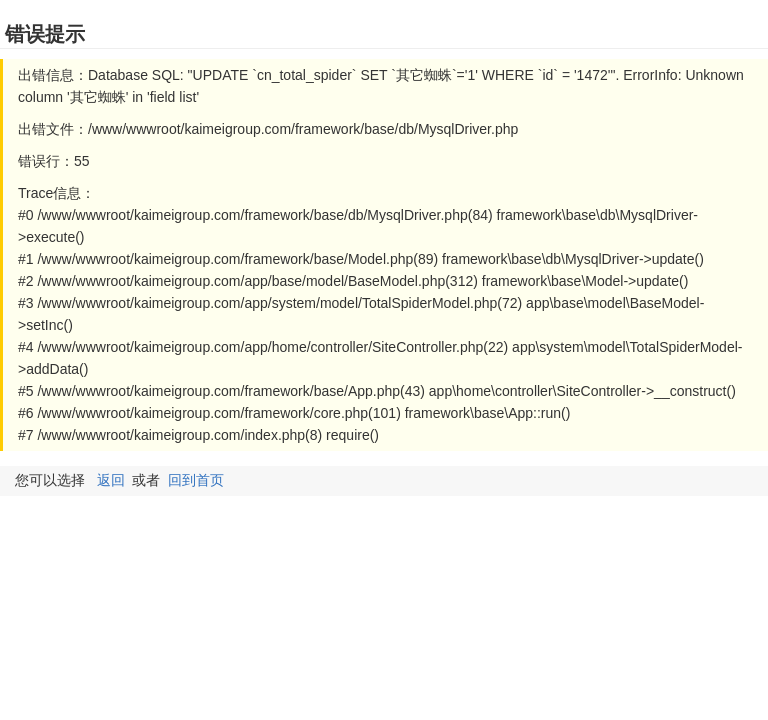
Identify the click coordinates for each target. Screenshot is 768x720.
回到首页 (196, 480)
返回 (111, 480)
